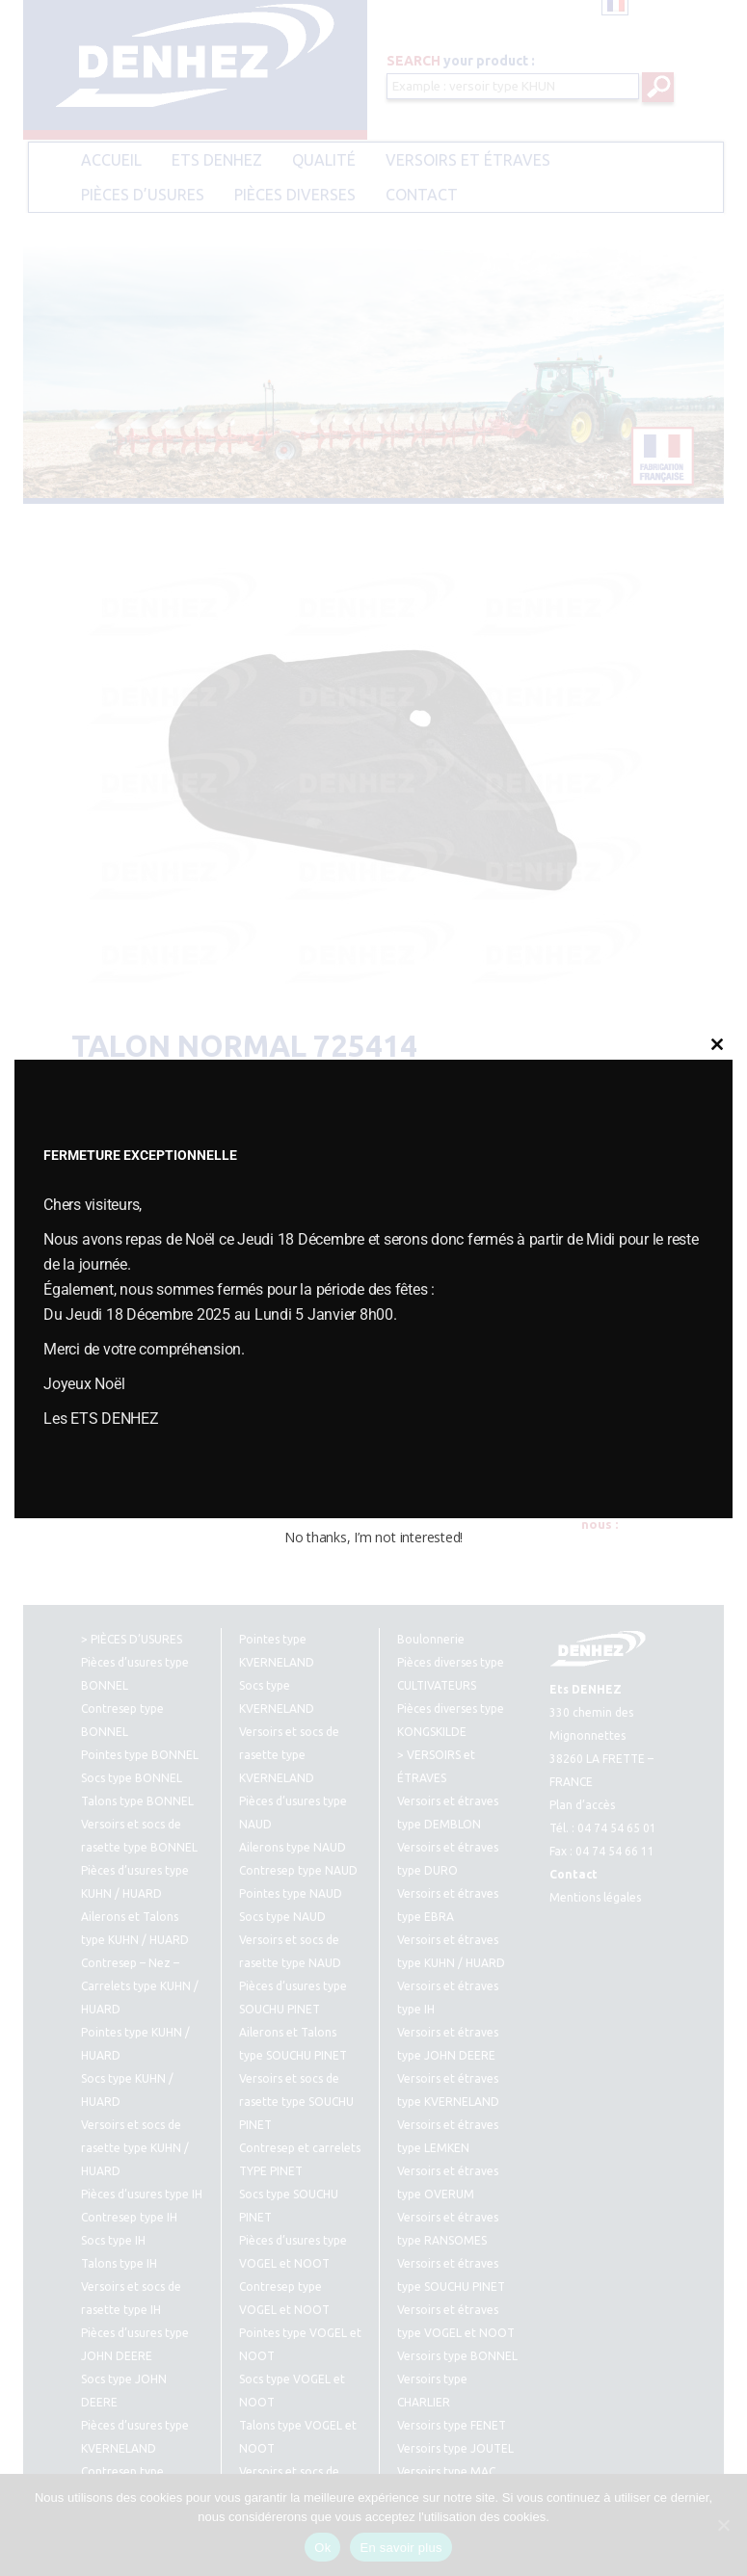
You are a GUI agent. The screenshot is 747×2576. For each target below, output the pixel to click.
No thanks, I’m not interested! (373, 1537)
